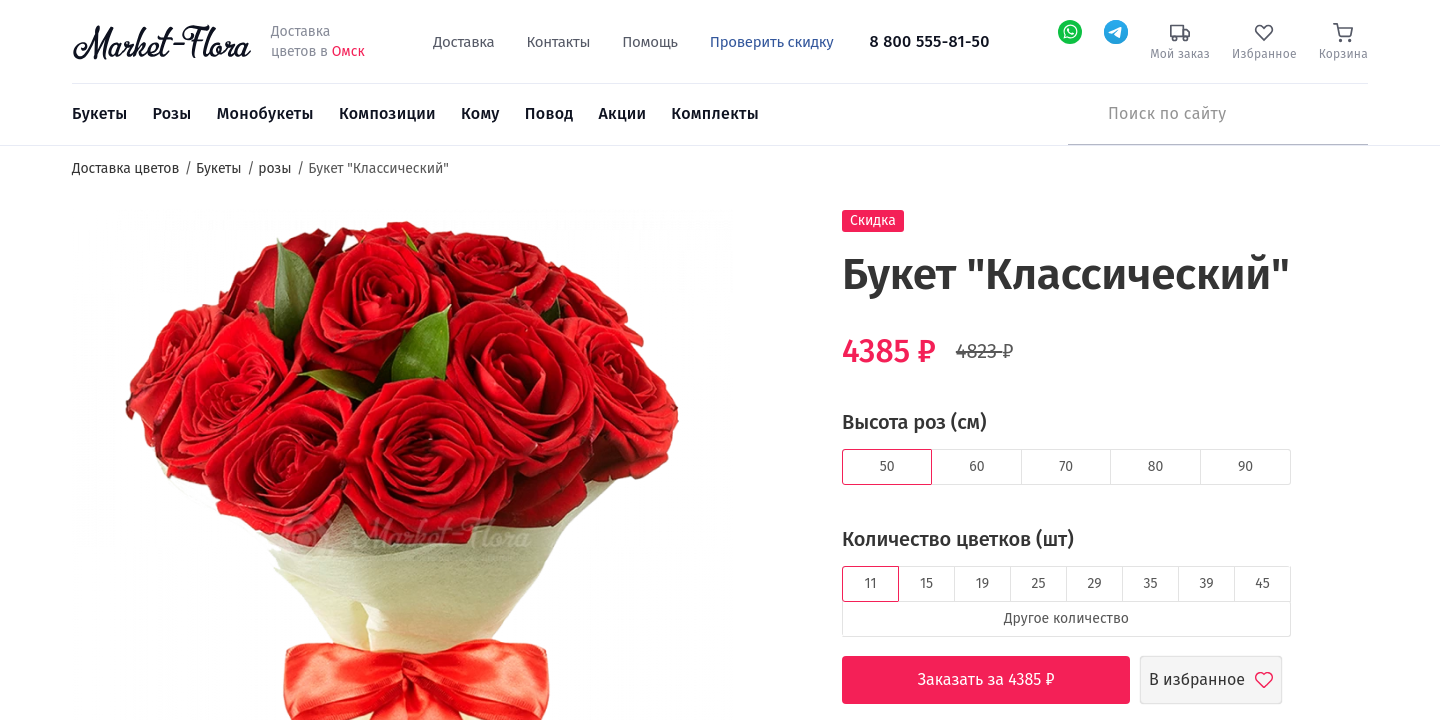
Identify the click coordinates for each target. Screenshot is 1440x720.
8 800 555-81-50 (930, 41)
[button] (770, 245)
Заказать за (1001, 680)
